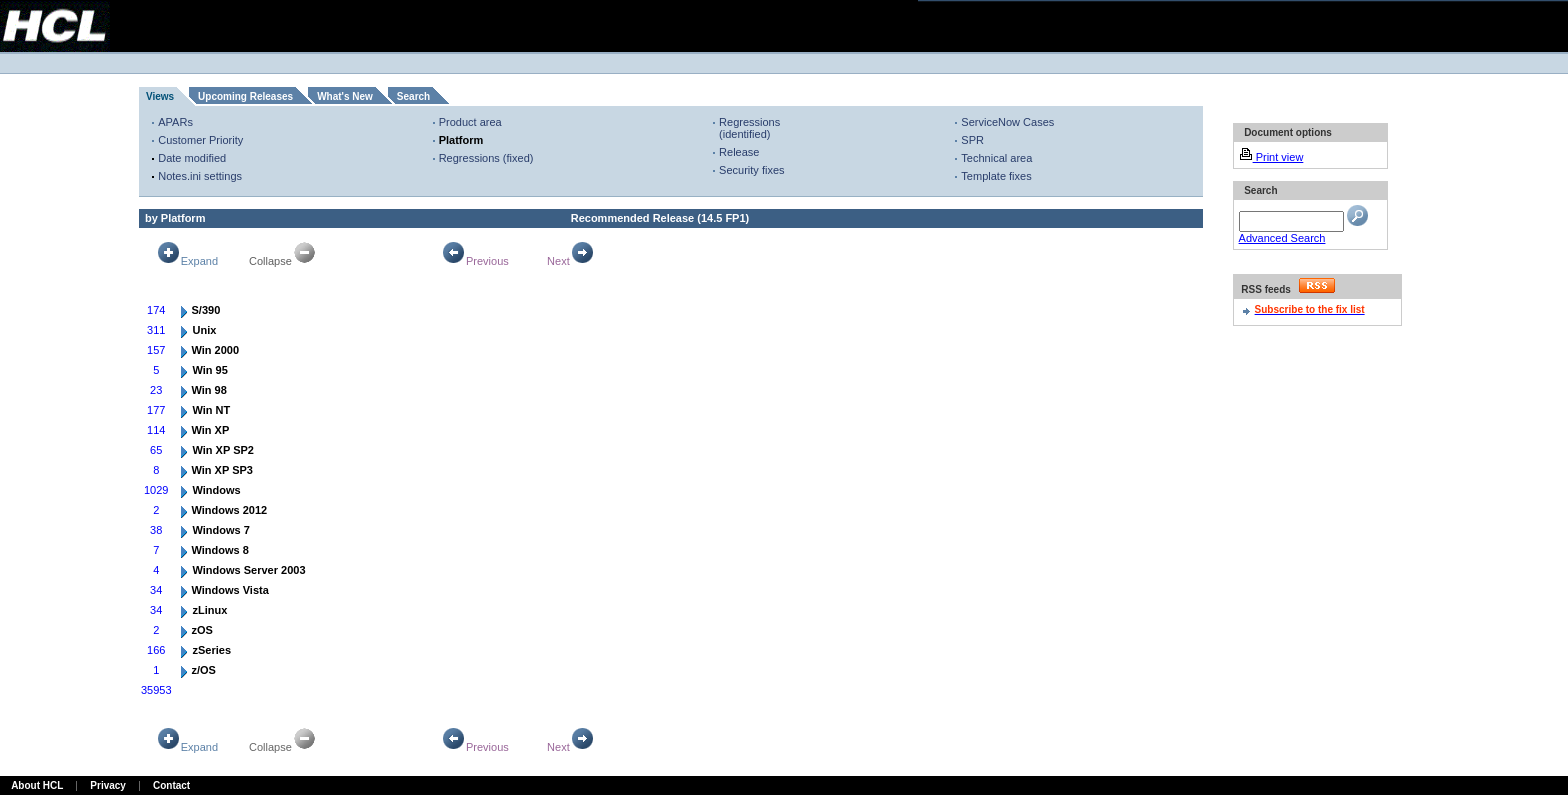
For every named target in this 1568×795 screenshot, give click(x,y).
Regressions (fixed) (486, 158)
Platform (461, 140)
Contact (171, 785)
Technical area (996, 158)
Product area (470, 122)
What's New (345, 96)
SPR (972, 140)
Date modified (192, 158)
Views (160, 96)
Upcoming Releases (245, 96)
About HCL (37, 785)
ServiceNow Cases (1007, 122)
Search (413, 96)
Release (739, 152)
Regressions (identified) (749, 128)
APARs (175, 122)
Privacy (108, 785)
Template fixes (996, 176)
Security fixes (751, 170)
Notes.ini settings (200, 176)
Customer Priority (200, 140)
